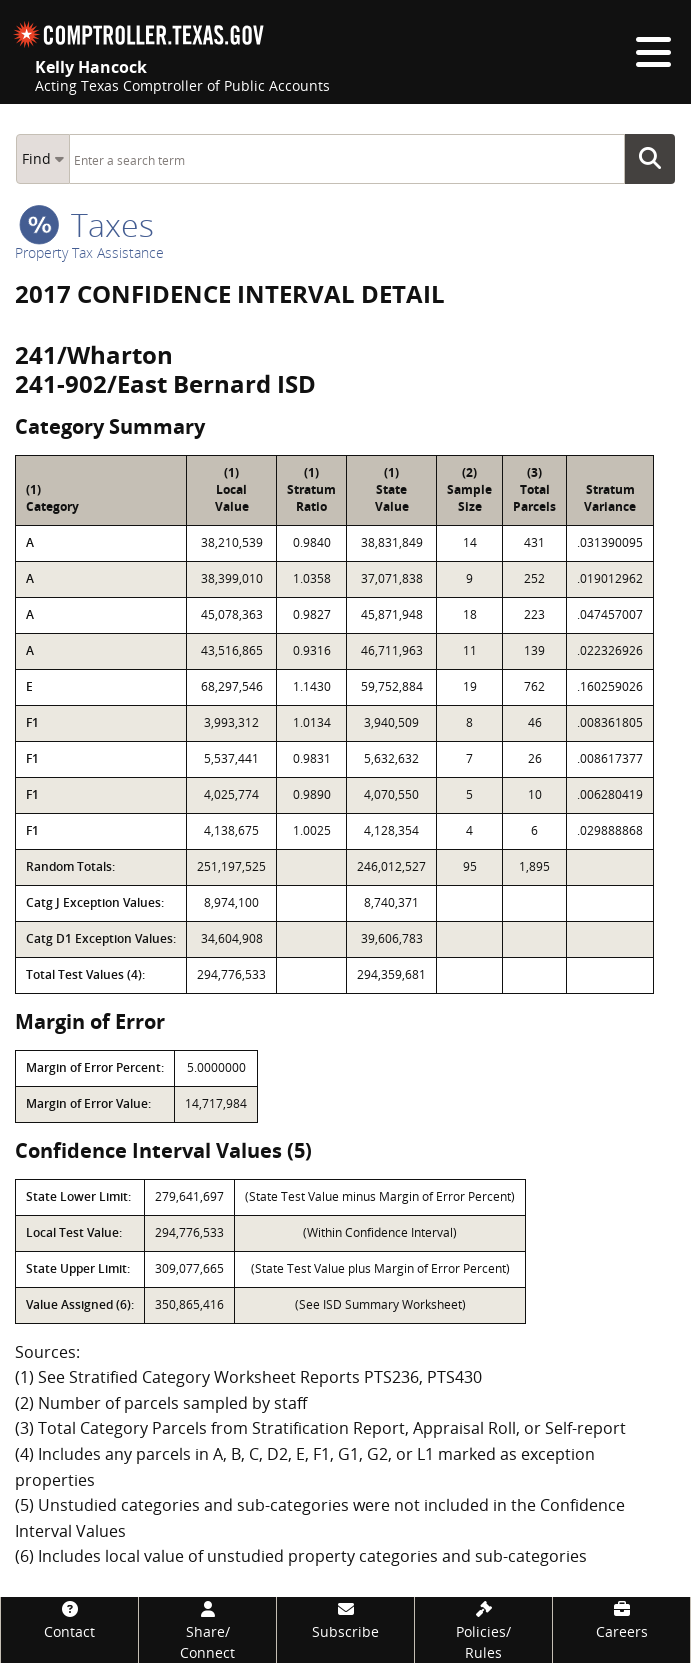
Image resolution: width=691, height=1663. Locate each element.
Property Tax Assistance (89, 252)
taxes (86, 224)
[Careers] (621, 1619)
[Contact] (69, 1619)
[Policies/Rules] (483, 1630)
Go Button (656, 159)
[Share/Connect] (207, 1630)
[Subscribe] (345, 1619)
